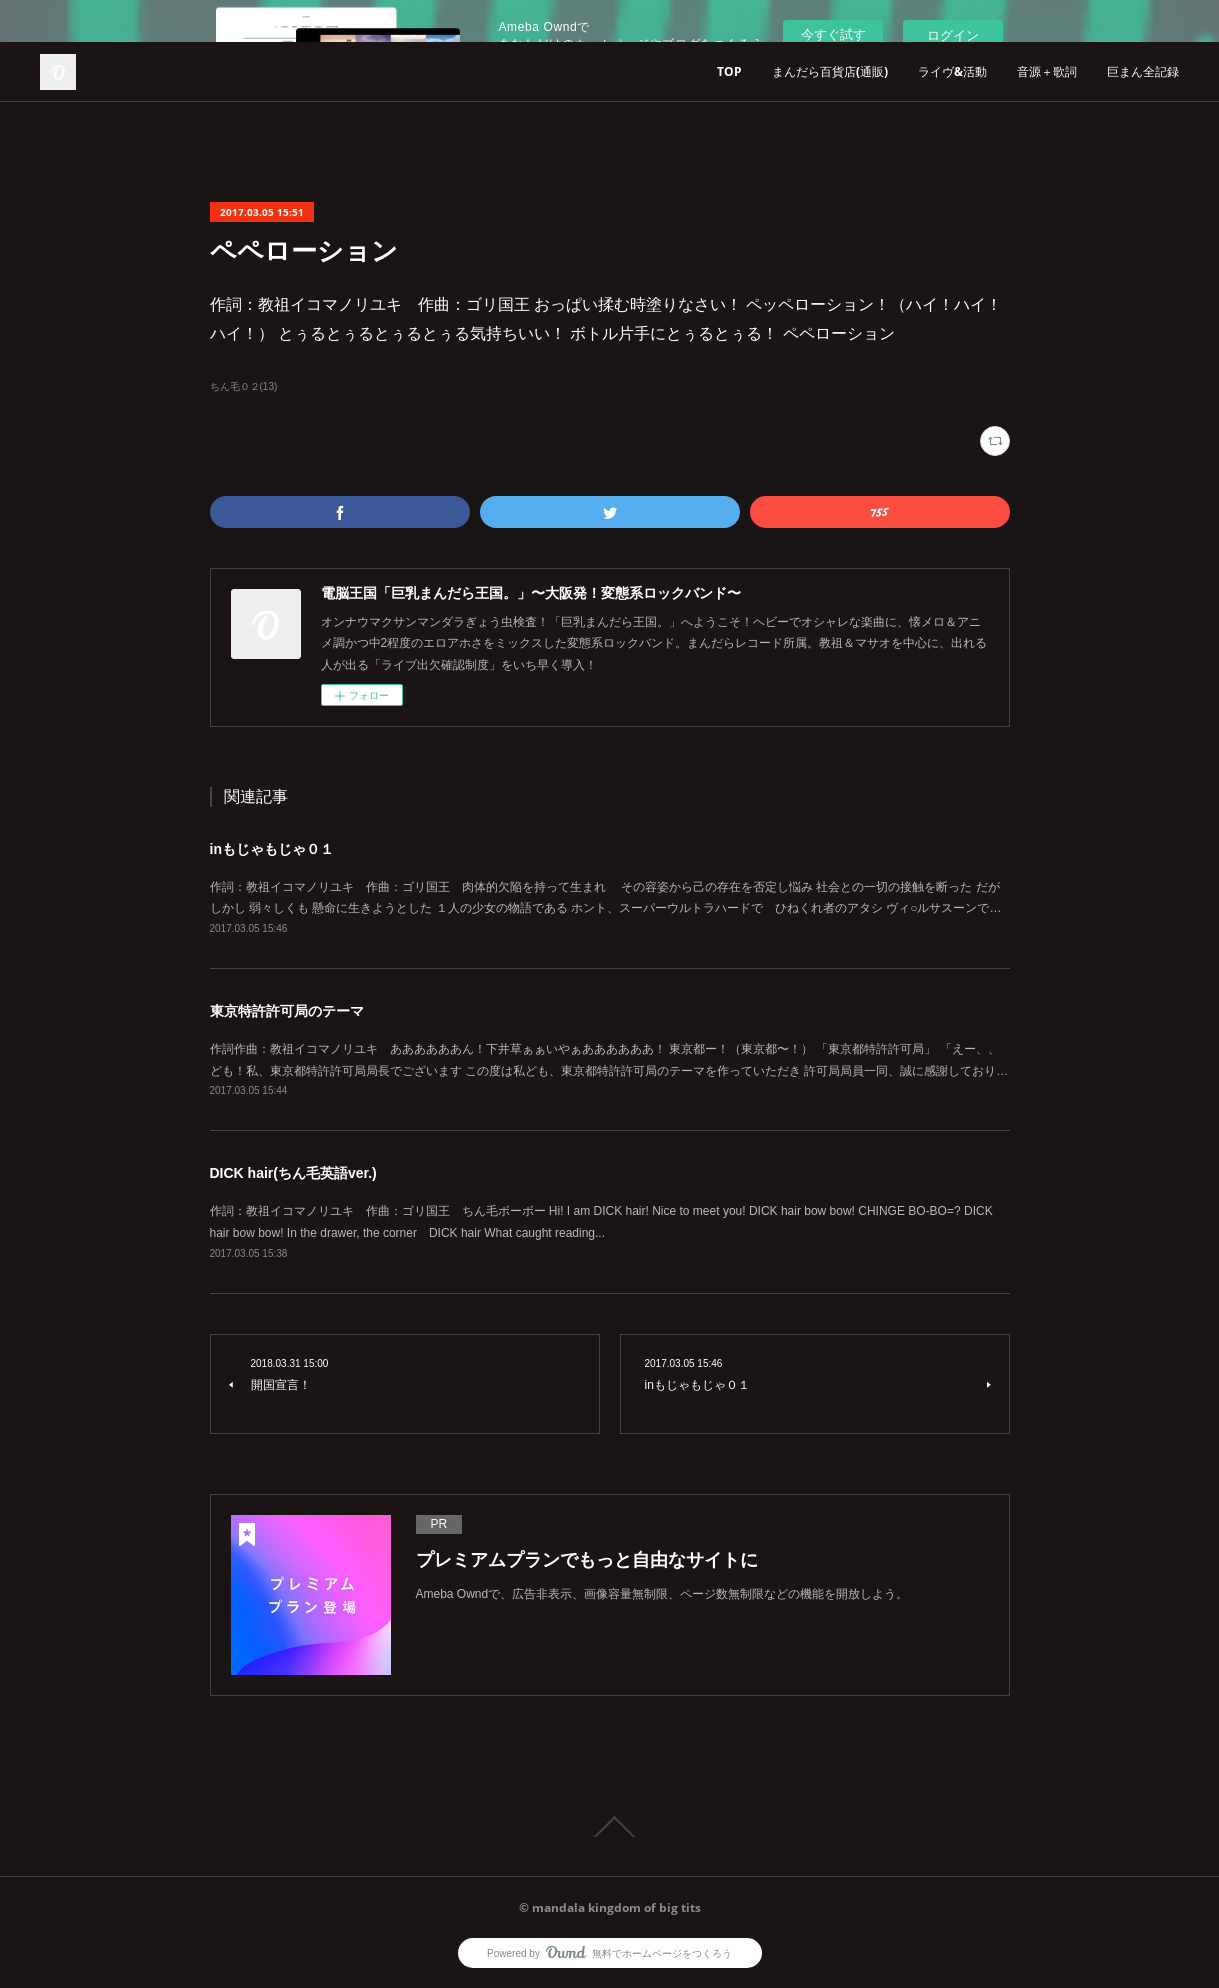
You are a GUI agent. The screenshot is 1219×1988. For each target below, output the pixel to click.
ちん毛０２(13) (244, 386)
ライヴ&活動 (952, 71)
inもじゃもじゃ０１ (272, 849)
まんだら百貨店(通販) (830, 71)
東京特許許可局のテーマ (287, 1011)
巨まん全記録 (1143, 71)
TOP (729, 71)
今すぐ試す (833, 34)
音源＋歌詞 (1047, 71)
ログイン (953, 35)
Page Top (609, 1827)
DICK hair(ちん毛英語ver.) (293, 1173)
